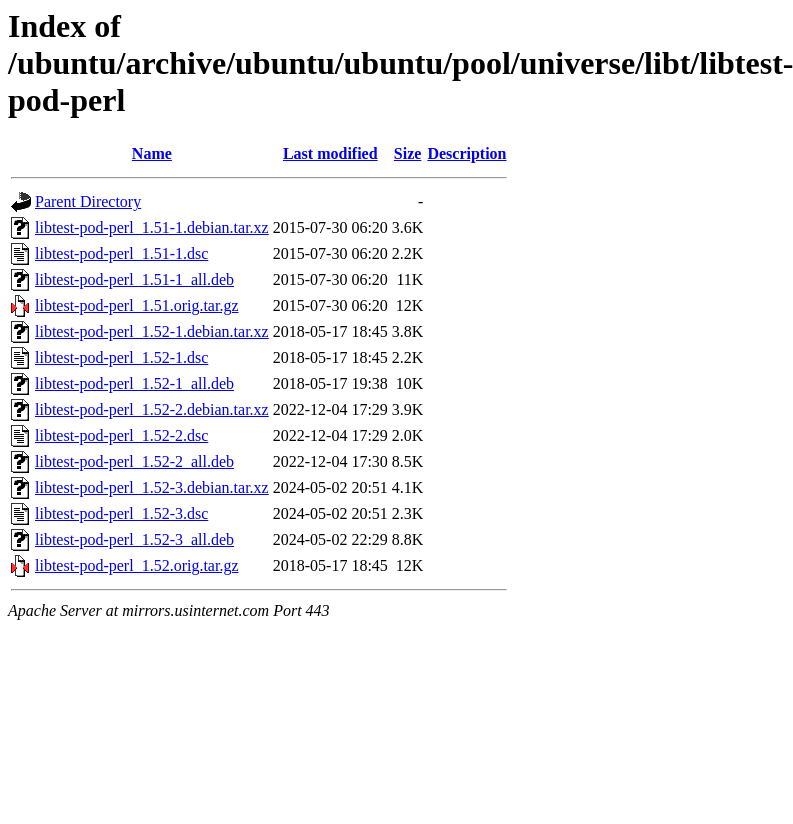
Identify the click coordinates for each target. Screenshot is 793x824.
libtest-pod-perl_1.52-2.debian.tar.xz (152, 409)
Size (408, 153)
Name (152, 153)
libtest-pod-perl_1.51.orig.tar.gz (137, 305)
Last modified (330, 153)
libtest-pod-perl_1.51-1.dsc (121, 253)
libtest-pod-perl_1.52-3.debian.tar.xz (152, 487)
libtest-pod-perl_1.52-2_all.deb (134, 461)
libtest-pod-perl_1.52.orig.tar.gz (137, 565)
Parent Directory (88, 201)
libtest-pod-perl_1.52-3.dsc (121, 513)
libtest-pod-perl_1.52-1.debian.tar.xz (152, 331)
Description (466, 153)
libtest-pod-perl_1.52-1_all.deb (134, 383)
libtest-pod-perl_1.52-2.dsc (121, 435)
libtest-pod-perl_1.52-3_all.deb (134, 539)
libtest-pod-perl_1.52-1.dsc (121, 357)
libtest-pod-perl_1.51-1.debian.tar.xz (152, 227)
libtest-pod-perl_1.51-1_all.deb (134, 279)
